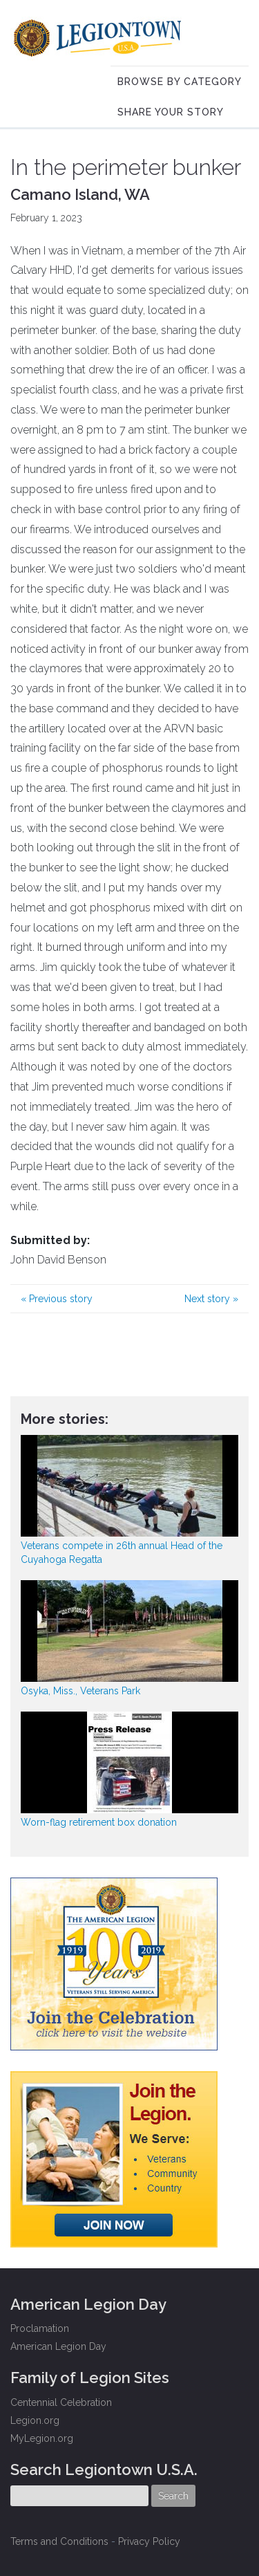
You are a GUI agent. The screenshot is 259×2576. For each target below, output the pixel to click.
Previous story (57, 1298)
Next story (211, 1298)
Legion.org (34, 2420)
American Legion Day (58, 2346)
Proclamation (39, 2328)
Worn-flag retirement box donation (99, 1822)
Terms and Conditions (59, 2541)
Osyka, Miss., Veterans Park (80, 1690)
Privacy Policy (149, 2541)
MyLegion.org (41, 2438)
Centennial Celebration (61, 2402)
